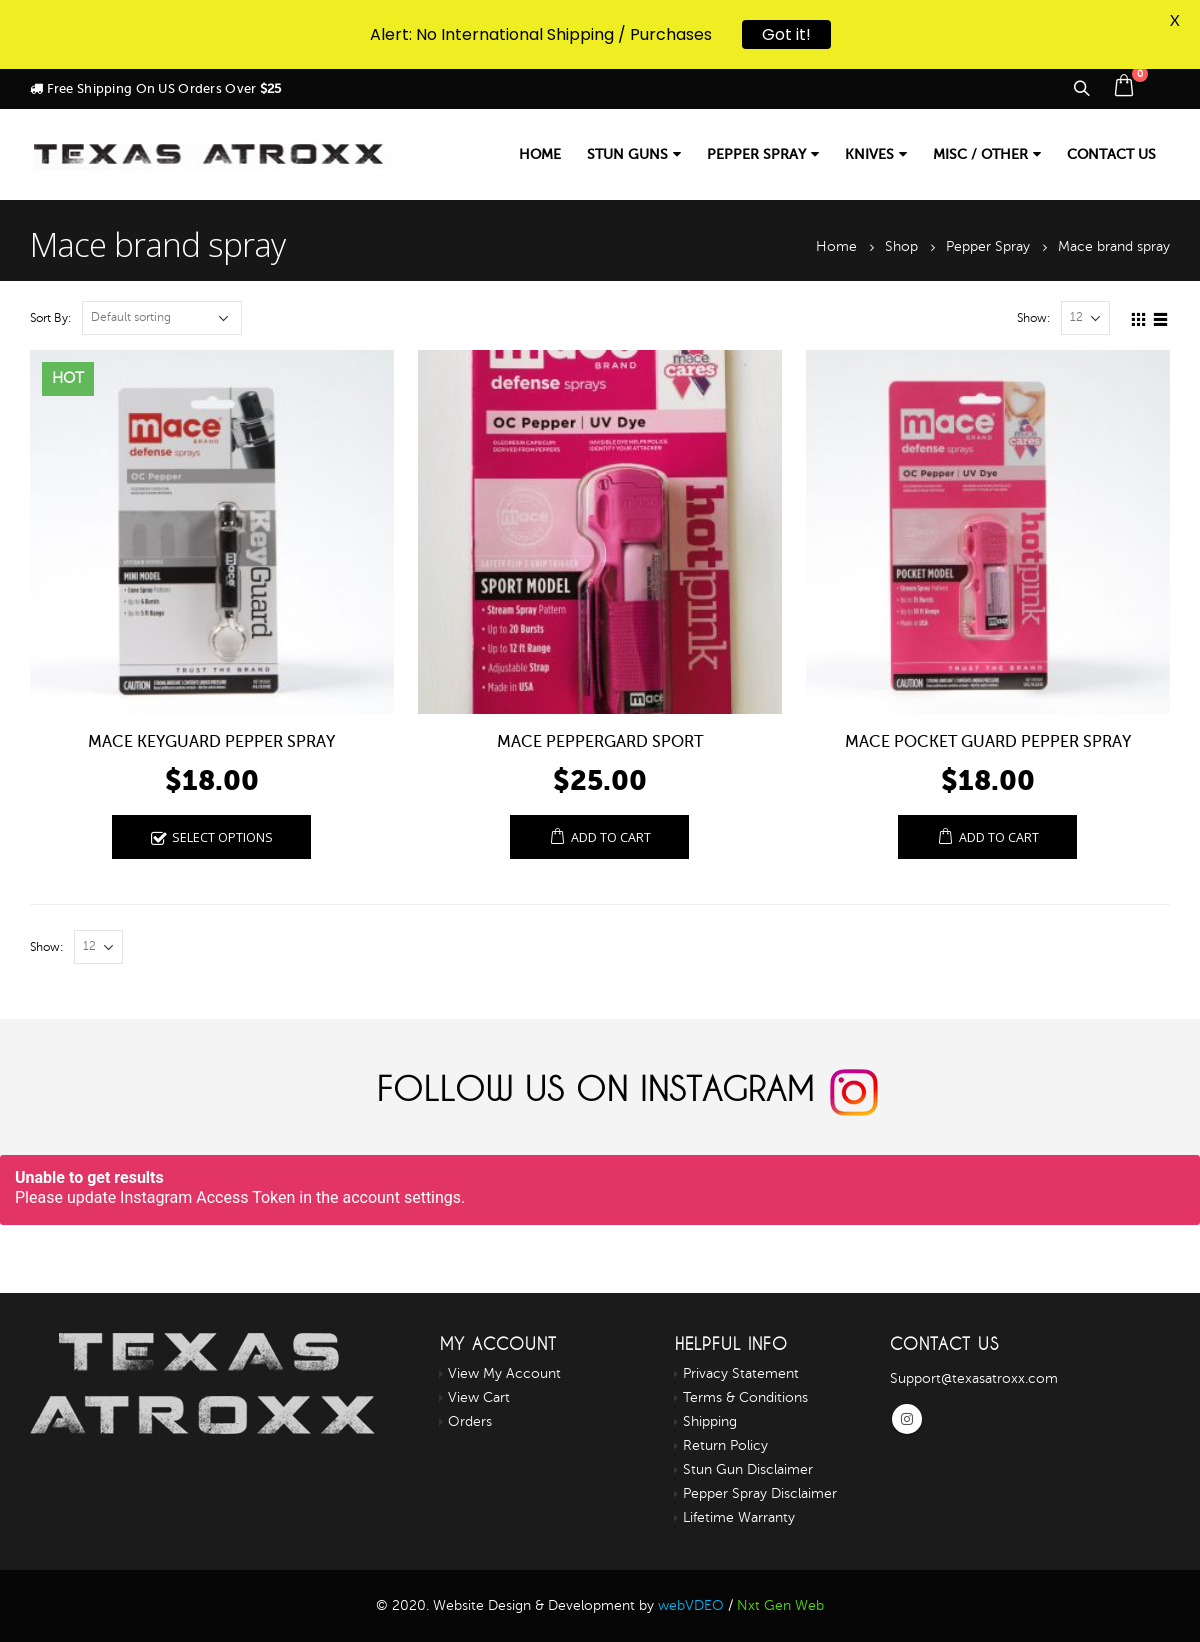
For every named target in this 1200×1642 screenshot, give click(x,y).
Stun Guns (627, 154)
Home (540, 154)
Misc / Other (980, 154)
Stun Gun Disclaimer (748, 1469)
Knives (869, 154)
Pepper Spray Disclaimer (760, 1493)
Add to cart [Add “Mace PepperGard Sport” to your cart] (611, 837)
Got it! (786, 32)
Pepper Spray (756, 154)
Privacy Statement (741, 1373)
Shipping (710, 1421)
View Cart (479, 1397)
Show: (1034, 318)
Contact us (1111, 154)
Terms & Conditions (745, 1397)
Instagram (907, 1419)
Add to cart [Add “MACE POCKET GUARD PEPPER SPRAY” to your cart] (999, 837)
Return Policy (725, 1445)
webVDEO (691, 1605)
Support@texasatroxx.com (974, 1378)
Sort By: (51, 318)
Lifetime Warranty (739, 1517)
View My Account (504, 1373)
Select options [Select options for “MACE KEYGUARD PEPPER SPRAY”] (222, 837)
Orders (470, 1421)
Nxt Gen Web (780, 1605)
